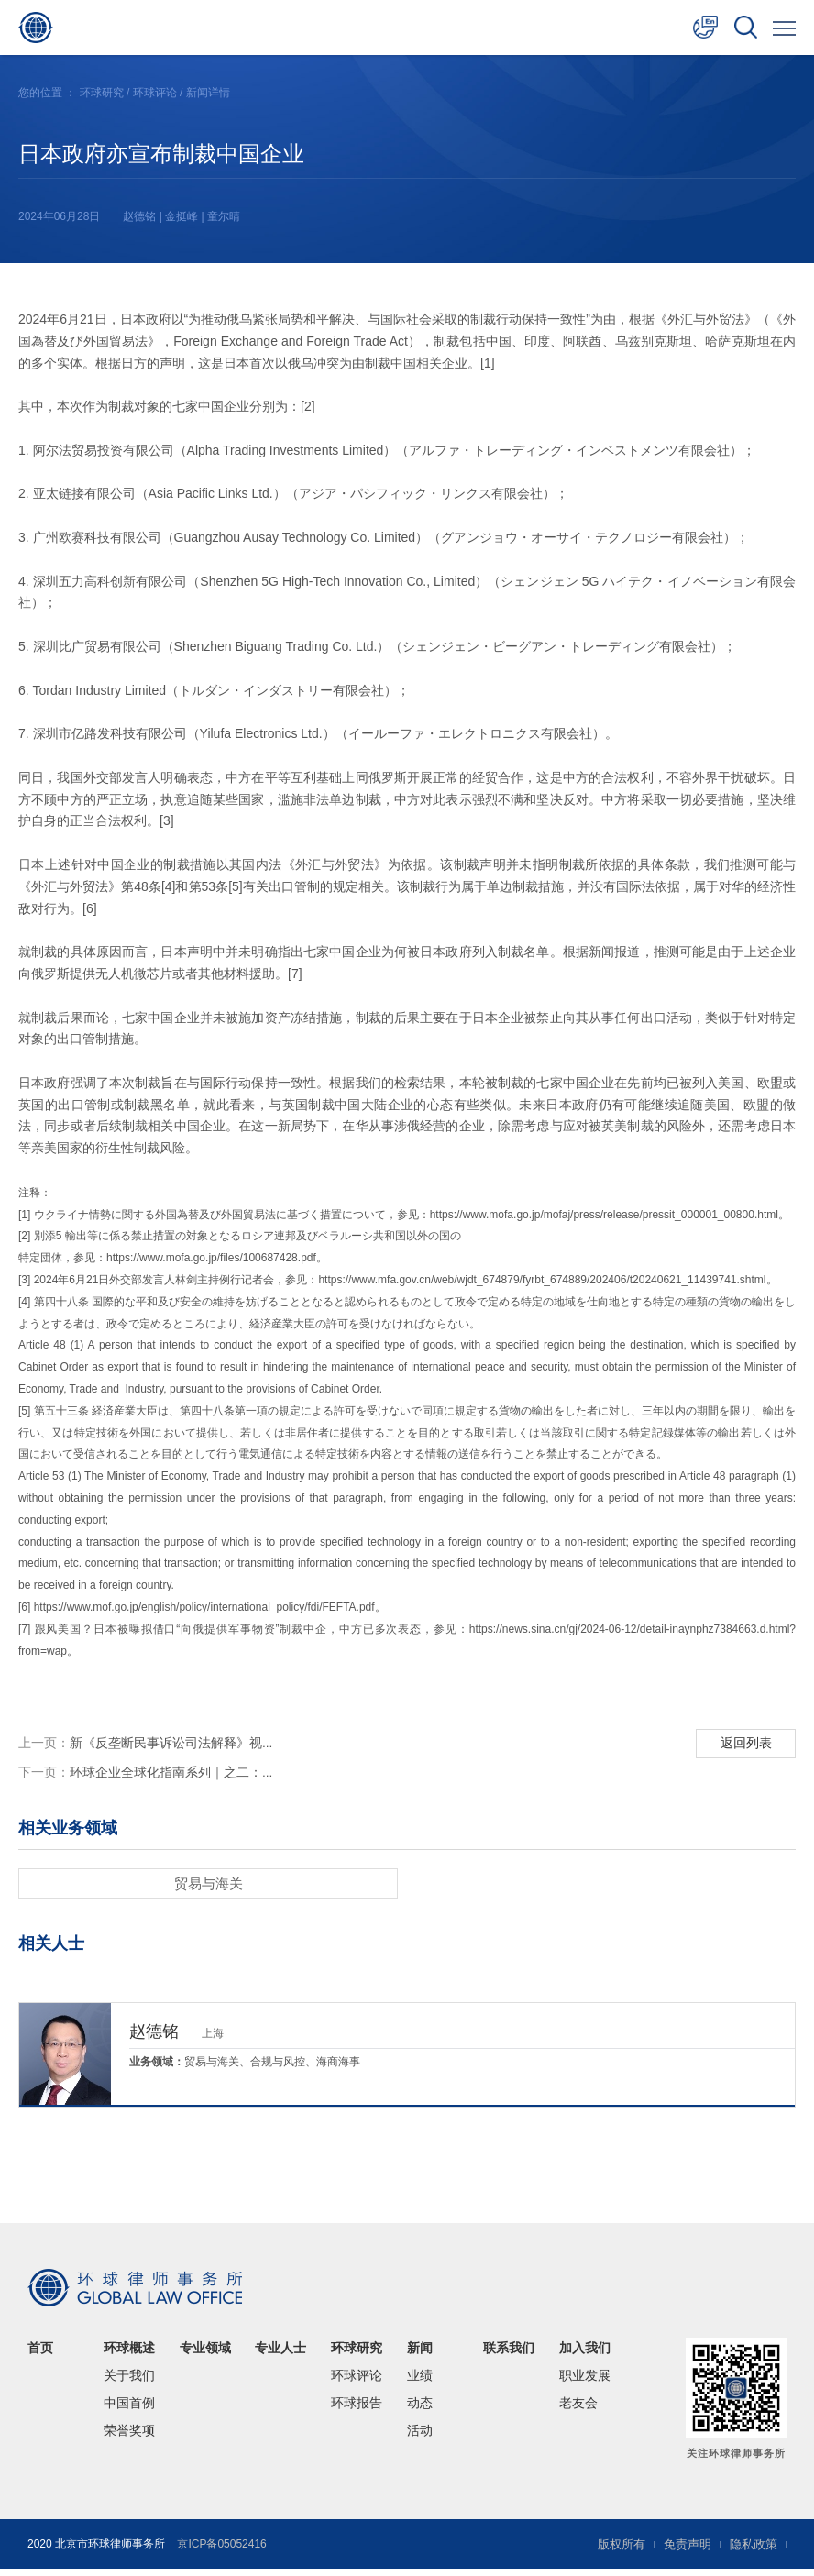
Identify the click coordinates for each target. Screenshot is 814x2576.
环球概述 (129, 2355)
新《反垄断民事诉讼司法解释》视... (145, 1745)
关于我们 (129, 2382)
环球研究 (102, 92)
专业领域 (205, 2355)
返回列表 (744, 1743)
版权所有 (612, 2551)
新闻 (420, 2355)
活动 (420, 2437)
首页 (40, 2355)
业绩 (420, 2382)
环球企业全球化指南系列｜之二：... (145, 1778)
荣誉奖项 (129, 2437)
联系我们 (508, 2355)
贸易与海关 (208, 1890)
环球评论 (155, 92)
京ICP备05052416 (221, 2551)
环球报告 (356, 2410)
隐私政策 (751, 2551)
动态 (420, 2410)
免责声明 (682, 2551)
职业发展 (584, 2382)
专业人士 (280, 2355)
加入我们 (584, 2355)
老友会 (578, 2410)
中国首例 (129, 2410)
